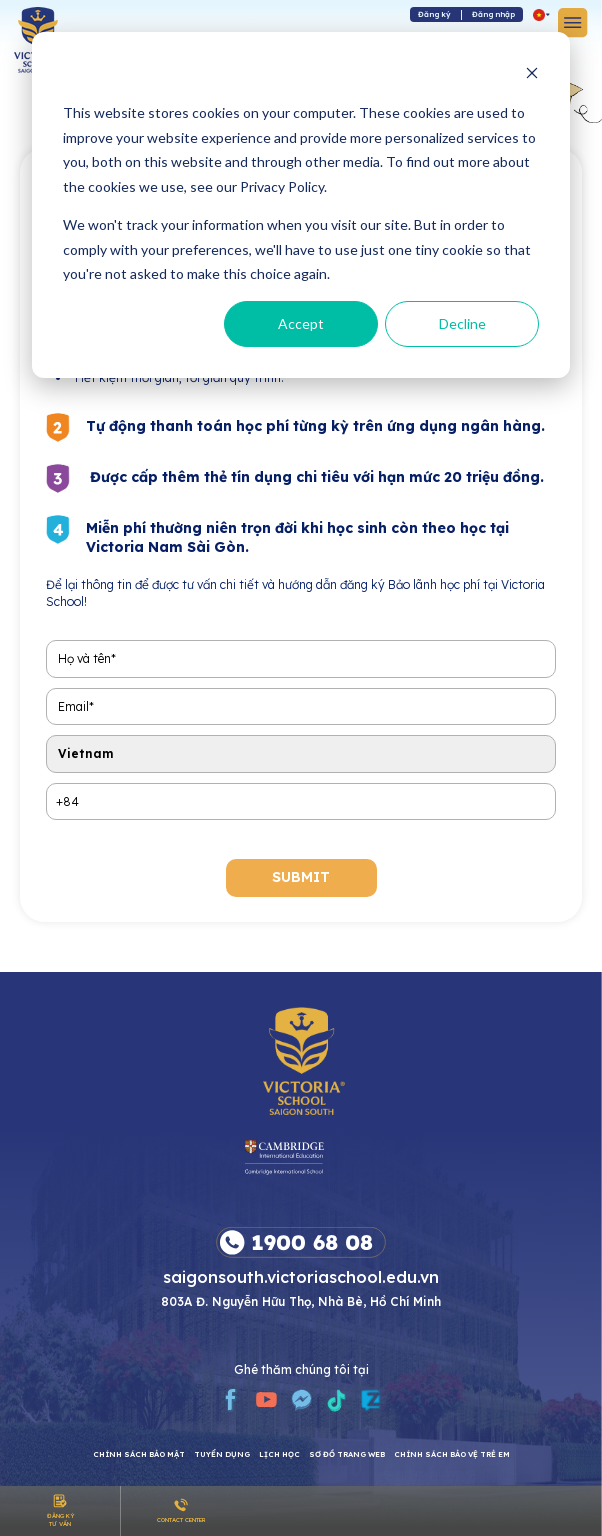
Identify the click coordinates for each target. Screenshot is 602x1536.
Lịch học (279, 1454)
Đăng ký (434, 14)
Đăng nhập (493, 14)
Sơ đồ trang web (347, 1454)
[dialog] (301, 205)
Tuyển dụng (222, 1454)
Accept (301, 323)
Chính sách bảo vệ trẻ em (452, 1454)
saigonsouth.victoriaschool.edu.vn (301, 1276)
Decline (462, 323)
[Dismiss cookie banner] (532, 75)
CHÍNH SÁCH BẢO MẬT (139, 1454)
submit (301, 877)
